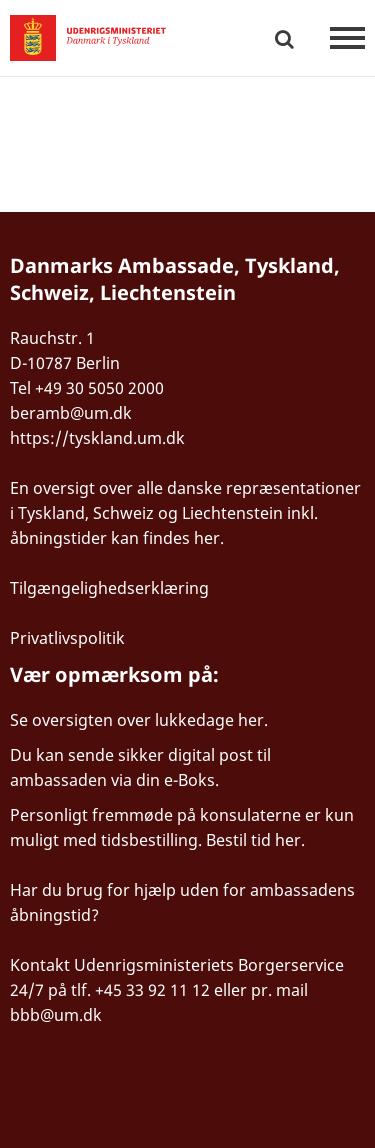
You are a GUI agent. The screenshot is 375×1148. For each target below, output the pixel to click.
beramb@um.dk (71, 413)
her (251, 720)
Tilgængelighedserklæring (109, 588)
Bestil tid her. (255, 840)
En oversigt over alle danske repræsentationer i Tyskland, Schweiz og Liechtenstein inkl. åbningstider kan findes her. (185, 513)
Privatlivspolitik (67, 638)
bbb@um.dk (56, 1015)
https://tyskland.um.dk (97, 438)
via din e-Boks (163, 780)
